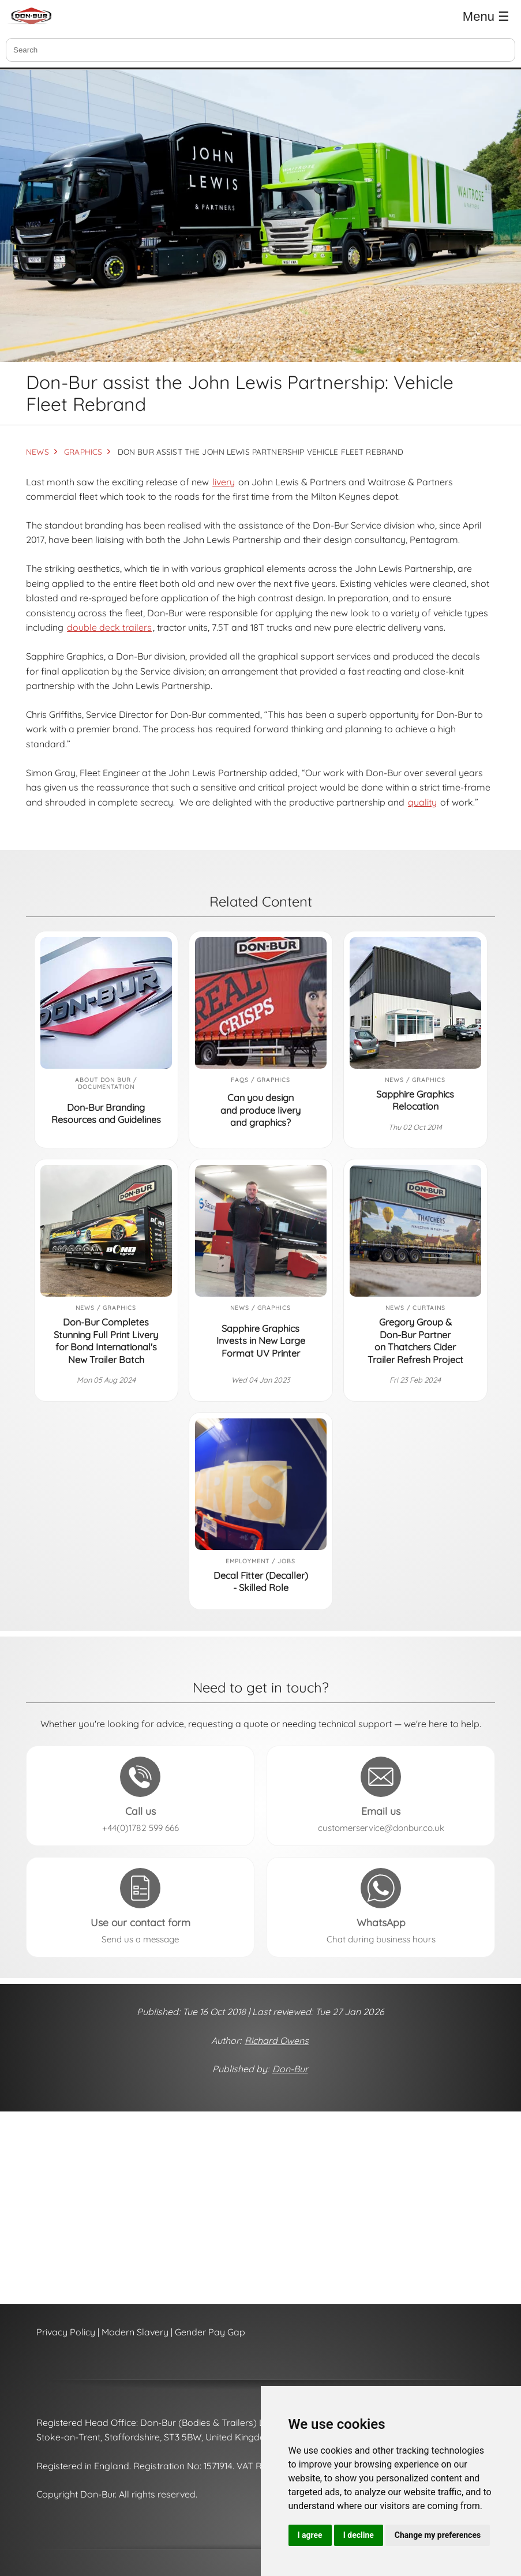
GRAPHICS (83, 451)
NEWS (37, 451)
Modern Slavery (135, 2332)
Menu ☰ (486, 16)
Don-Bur (290, 2069)
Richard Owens (277, 2040)
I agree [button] (310, 2535)
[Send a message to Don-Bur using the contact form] (140, 1907)
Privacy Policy (65, 2332)
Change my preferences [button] (438, 2535)
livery (223, 482)
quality (422, 802)
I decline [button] (358, 2535)
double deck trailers (109, 627)
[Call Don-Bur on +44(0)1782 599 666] (140, 1796)
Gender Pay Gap (210, 2332)
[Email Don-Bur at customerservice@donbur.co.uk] (381, 1796)
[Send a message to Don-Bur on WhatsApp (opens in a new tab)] (381, 1907)
